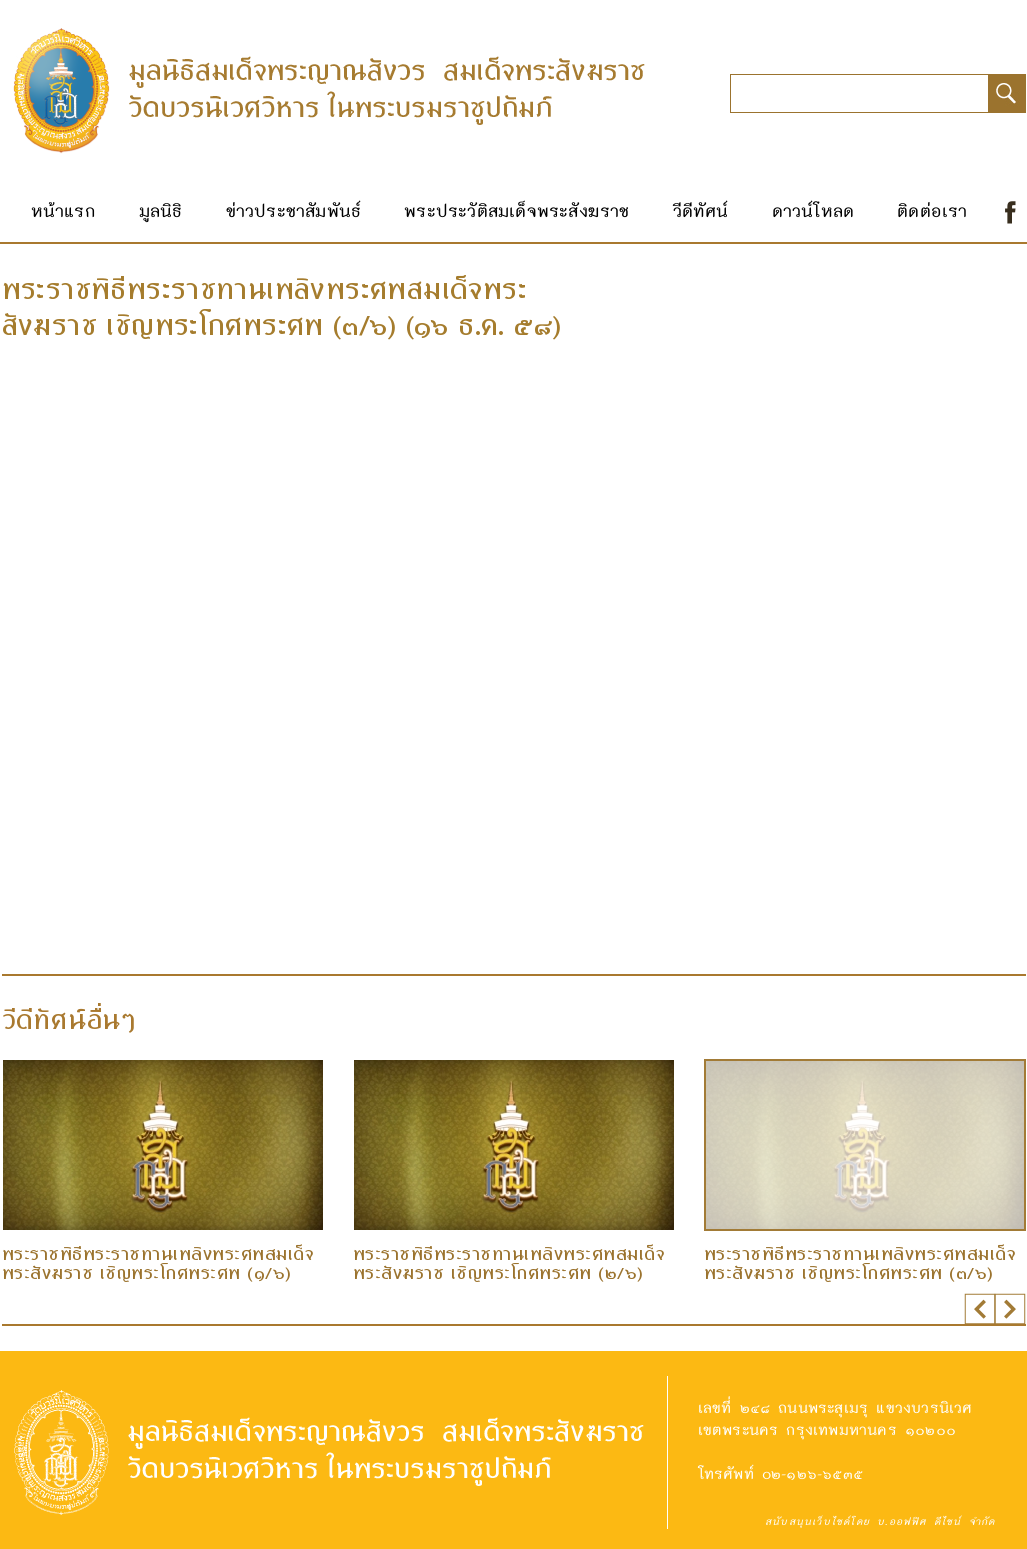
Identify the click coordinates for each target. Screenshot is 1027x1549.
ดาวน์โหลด (813, 210)
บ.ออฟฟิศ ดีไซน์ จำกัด (936, 1521)
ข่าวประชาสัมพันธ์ (294, 210)
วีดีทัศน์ (701, 210)
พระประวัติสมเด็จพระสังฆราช (516, 210)
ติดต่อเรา (932, 210)
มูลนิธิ (161, 210)
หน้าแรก (63, 210)
